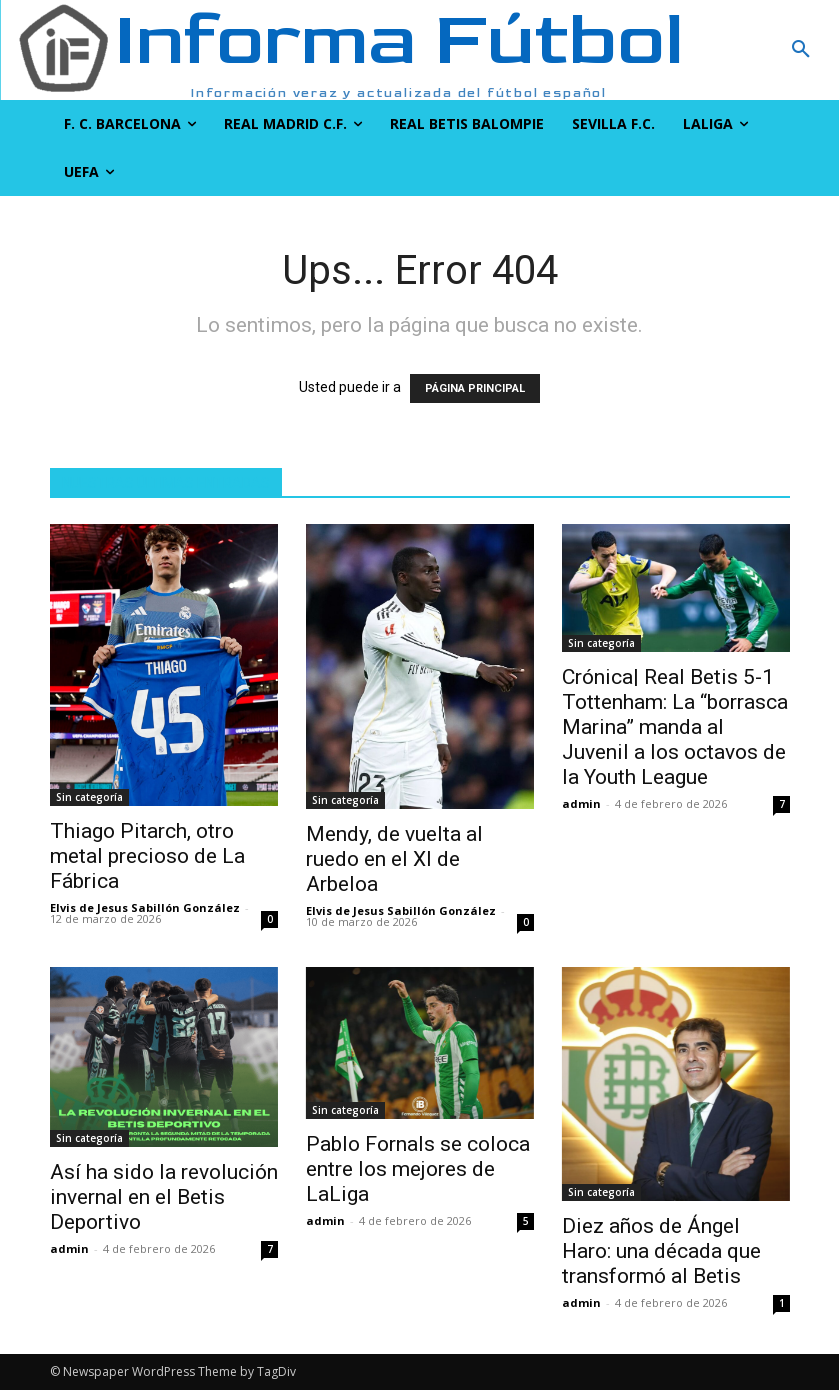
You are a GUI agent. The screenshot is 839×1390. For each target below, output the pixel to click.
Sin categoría (89, 797)
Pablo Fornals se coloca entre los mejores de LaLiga (418, 1169)
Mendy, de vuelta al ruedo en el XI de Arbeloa (394, 859)
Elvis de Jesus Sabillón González (145, 907)
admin (581, 803)
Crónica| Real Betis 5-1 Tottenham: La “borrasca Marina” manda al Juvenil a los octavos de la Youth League (675, 727)
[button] (734, 50)
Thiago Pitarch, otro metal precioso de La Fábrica (147, 856)
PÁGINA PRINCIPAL (475, 388)
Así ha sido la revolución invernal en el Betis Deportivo (164, 1197)
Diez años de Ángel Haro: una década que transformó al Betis (661, 1251)
